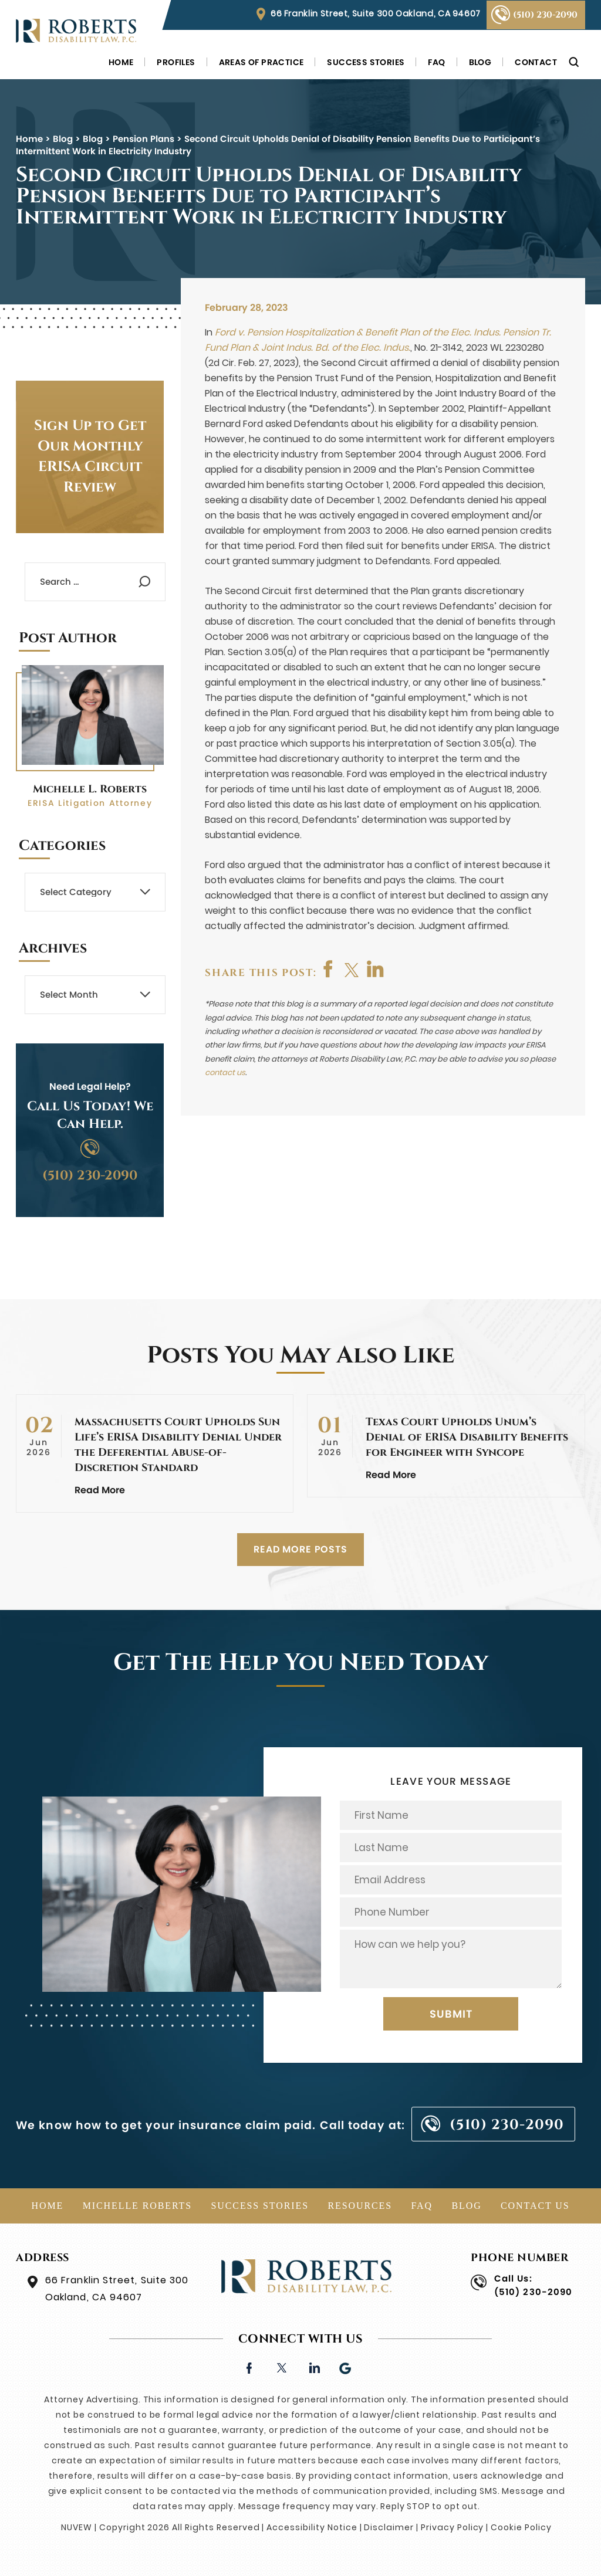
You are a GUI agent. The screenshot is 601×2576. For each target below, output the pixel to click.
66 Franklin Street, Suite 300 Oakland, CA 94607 (376, 13)
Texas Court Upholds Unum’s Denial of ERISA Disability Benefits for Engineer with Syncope (467, 1437)
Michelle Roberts (137, 2206)
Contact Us (535, 2206)
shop (375, 969)
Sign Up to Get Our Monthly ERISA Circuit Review (90, 456)
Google (346, 2367)
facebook (328, 969)
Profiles (176, 62)
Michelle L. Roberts (90, 789)
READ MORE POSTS (300, 1549)
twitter (352, 969)
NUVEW (76, 2527)
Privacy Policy (452, 2527)
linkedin (313, 2367)
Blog (480, 62)
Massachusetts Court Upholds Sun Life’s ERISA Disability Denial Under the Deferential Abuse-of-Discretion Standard (178, 1445)
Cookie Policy (521, 2527)
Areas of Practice (261, 62)
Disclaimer (389, 2527)
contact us (225, 1072)
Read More (100, 1490)
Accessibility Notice (311, 2527)
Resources (359, 2206)
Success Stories (365, 62)
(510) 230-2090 (545, 15)
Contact (536, 62)
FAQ (436, 62)
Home (121, 62)
